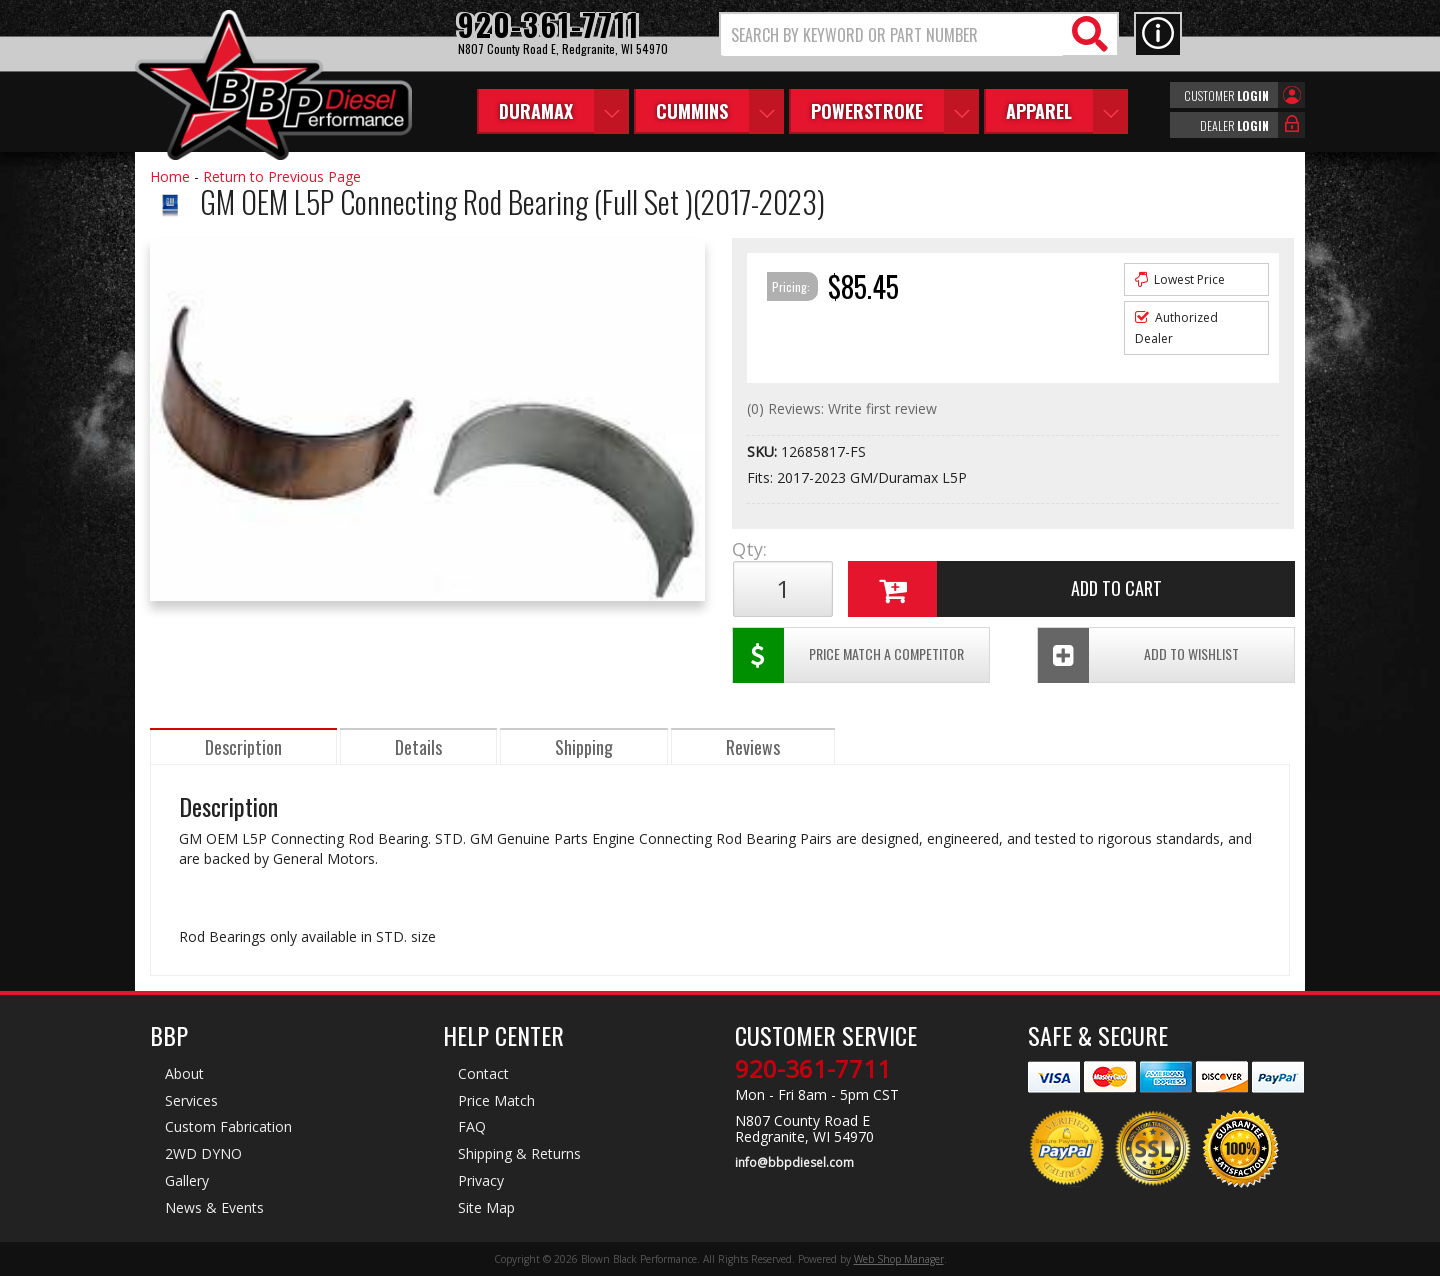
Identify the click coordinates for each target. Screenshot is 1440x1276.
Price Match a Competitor (848, 655)
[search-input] (892, 35)
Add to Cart (1005, 589)
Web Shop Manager (899, 1259)
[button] (919, 34)
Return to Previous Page (282, 176)
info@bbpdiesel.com (794, 1163)
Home (170, 176)
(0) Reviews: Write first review (842, 408)
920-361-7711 (813, 1069)
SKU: (764, 451)
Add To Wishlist (1138, 655)
